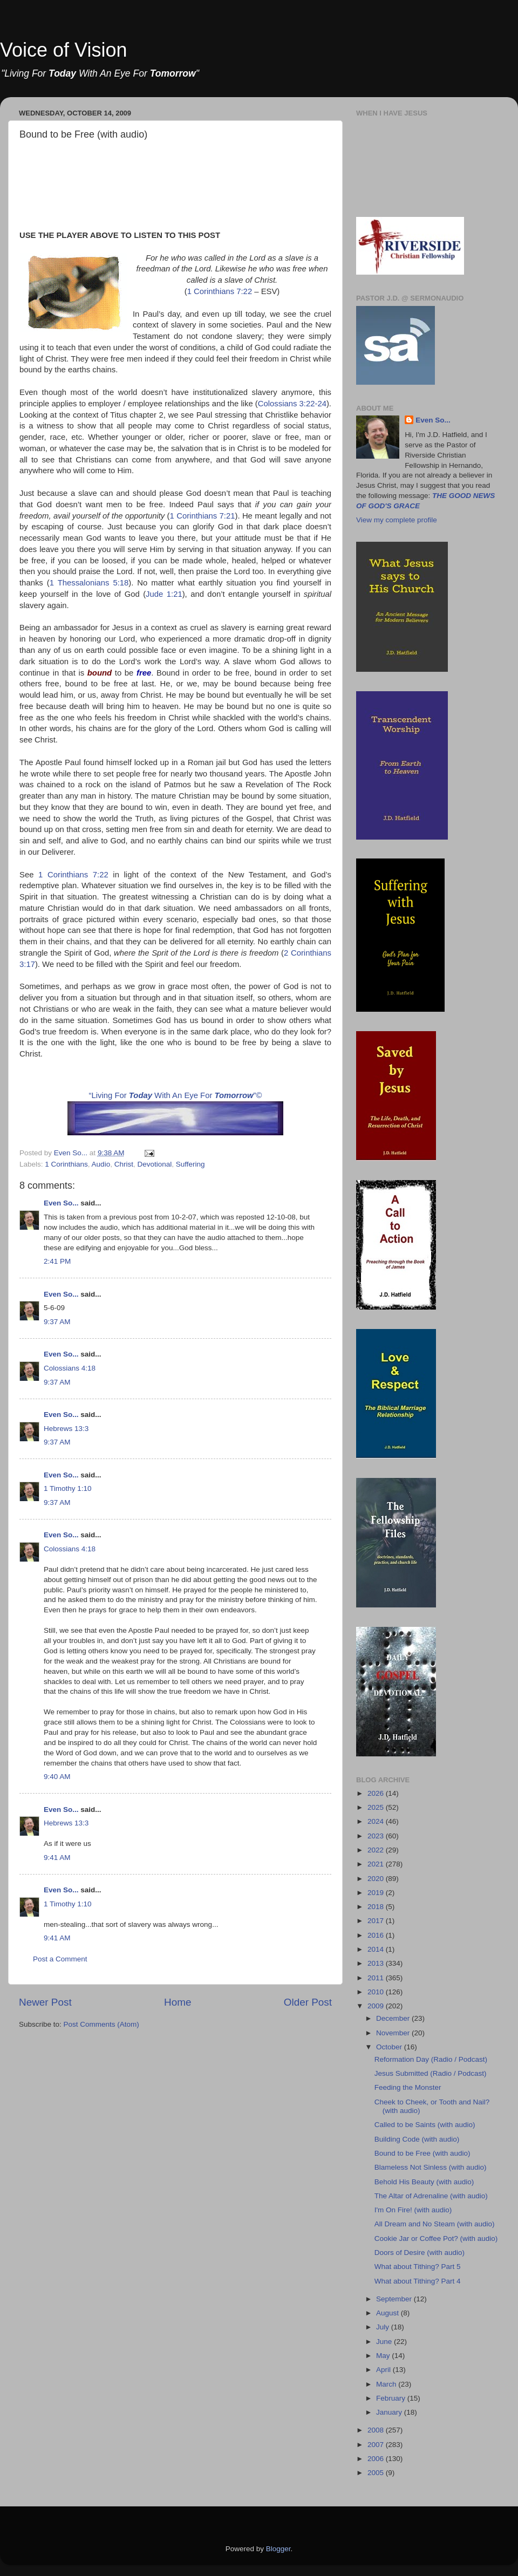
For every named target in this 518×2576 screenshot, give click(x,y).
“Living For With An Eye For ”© (175, 1095)
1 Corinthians (66, 1164)
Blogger (278, 2549)
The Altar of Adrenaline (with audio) (431, 2196)
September (395, 2299)
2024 (376, 1821)
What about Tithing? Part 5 (417, 2266)
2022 (376, 1850)
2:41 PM (57, 1261)
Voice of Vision (63, 50)
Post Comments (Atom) (101, 2024)
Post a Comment (60, 1959)
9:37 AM (57, 1322)
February (391, 2398)
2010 (376, 1992)
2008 (376, 2430)
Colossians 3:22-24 (292, 403)
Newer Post (45, 2002)
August (388, 2313)
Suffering (190, 1164)
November (394, 2033)
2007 (376, 2445)
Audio (101, 1164)
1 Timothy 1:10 (68, 1488)
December (394, 2018)
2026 (376, 1793)
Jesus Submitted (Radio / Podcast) (430, 2073)
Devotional (154, 1164)
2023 (376, 1836)
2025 (376, 1807)
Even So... (61, 1203)
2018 (376, 1907)
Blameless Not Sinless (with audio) (430, 2167)
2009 (376, 2006)
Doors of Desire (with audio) (419, 2252)
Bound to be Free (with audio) (422, 2153)
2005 (376, 2473)
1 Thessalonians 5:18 (89, 582)
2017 (376, 1921)
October (390, 2047)
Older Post (308, 2002)
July (383, 2327)
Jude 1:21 (164, 594)
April (384, 2370)
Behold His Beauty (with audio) (424, 2182)
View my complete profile (396, 520)
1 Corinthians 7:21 (202, 516)
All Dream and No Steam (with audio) (434, 2224)
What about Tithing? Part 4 (417, 2281)
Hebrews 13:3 (66, 1429)
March (387, 2384)
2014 (376, 1949)
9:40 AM (57, 1777)
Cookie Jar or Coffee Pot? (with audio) (436, 2238)
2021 (376, 1864)
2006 (376, 2459)
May (384, 2356)
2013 (376, 1963)
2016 (376, 1935)
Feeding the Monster (407, 2087)
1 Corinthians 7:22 (219, 291)
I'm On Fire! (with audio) (413, 2210)
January (390, 2412)
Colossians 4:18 (70, 1368)
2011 (376, 1978)
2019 (376, 1893)
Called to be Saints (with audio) (424, 2125)
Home (177, 2002)
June (385, 2342)
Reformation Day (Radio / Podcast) (430, 2059)
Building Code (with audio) (417, 2139)
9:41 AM (57, 1857)
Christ (123, 1164)
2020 (376, 1879)
